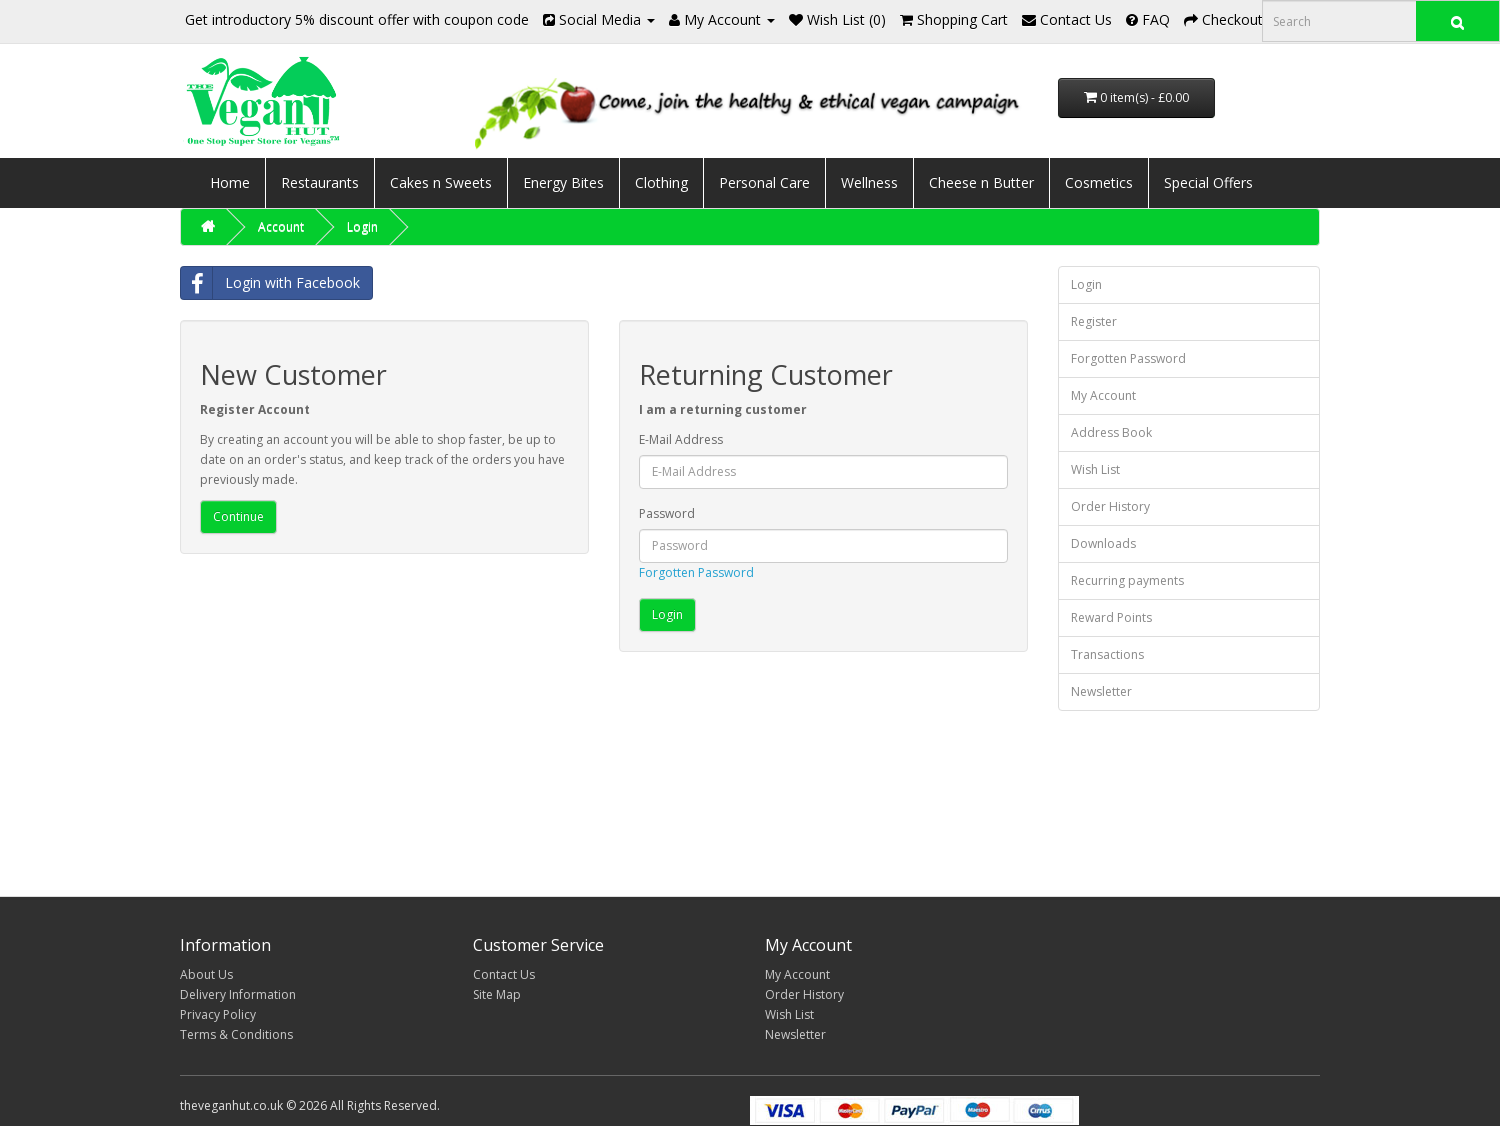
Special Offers (1208, 182)
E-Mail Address (681, 439)
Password (667, 513)
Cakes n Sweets (441, 182)
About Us (206, 974)
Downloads (1103, 543)
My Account (1103, 395)
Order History (1110, 506)
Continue (238, 516)
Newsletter (1101, 691)
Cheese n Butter (981, 182)
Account (281, 226)
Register (1094, 321)
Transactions (1107, 654)
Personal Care (764, 182)
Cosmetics (1099, 182)
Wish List (1095, 469)
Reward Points (1111, 617)
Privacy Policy (218, 1014)
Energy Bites (563, 182)
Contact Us (504, 974)
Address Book (1111, 432)
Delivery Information (238, 994)
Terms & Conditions (236, 1034)
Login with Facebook (270, 283)
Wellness (869, 182)
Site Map (497, 994)
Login (362, 226)
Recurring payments (1127, 580)
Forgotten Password (696, 572)
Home (230, 182)
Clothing (661, 182)
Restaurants (320, 182)
